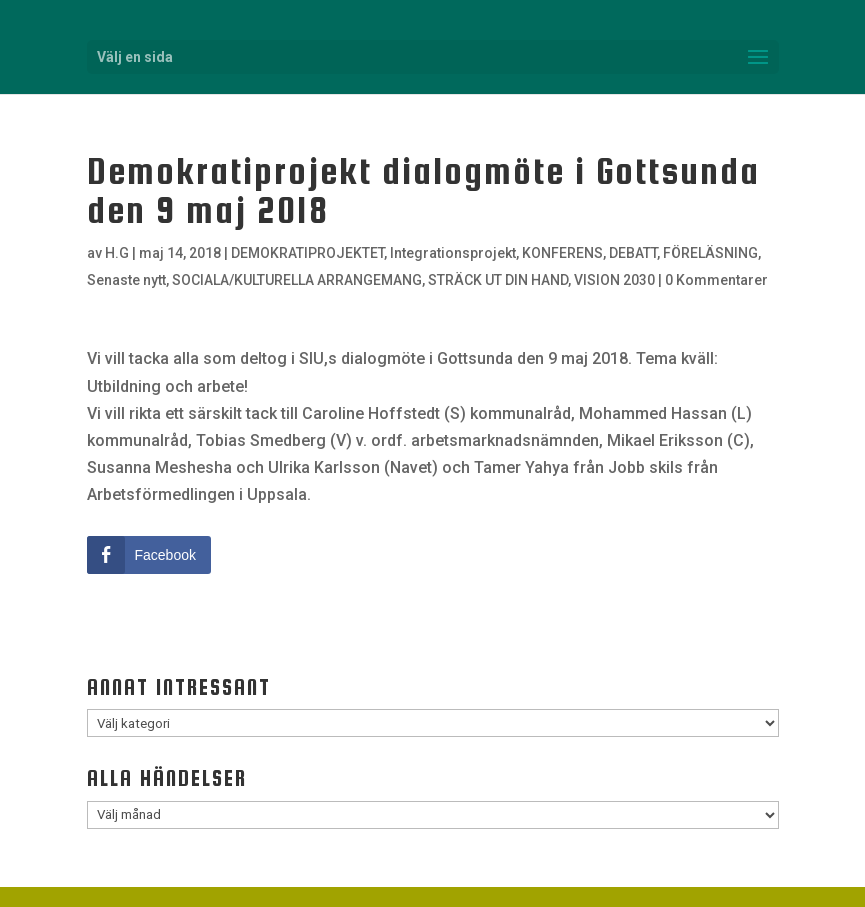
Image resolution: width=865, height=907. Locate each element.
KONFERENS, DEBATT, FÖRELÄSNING (640, 253)
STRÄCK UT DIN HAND (498, 280)
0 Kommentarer (716, 280)
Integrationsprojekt (453, 253)
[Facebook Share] (149, 555)
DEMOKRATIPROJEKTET (307, 253)
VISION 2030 (614, 280)
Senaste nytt (126, 280)
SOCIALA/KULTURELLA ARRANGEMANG (297, 280)
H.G (117, 253)
